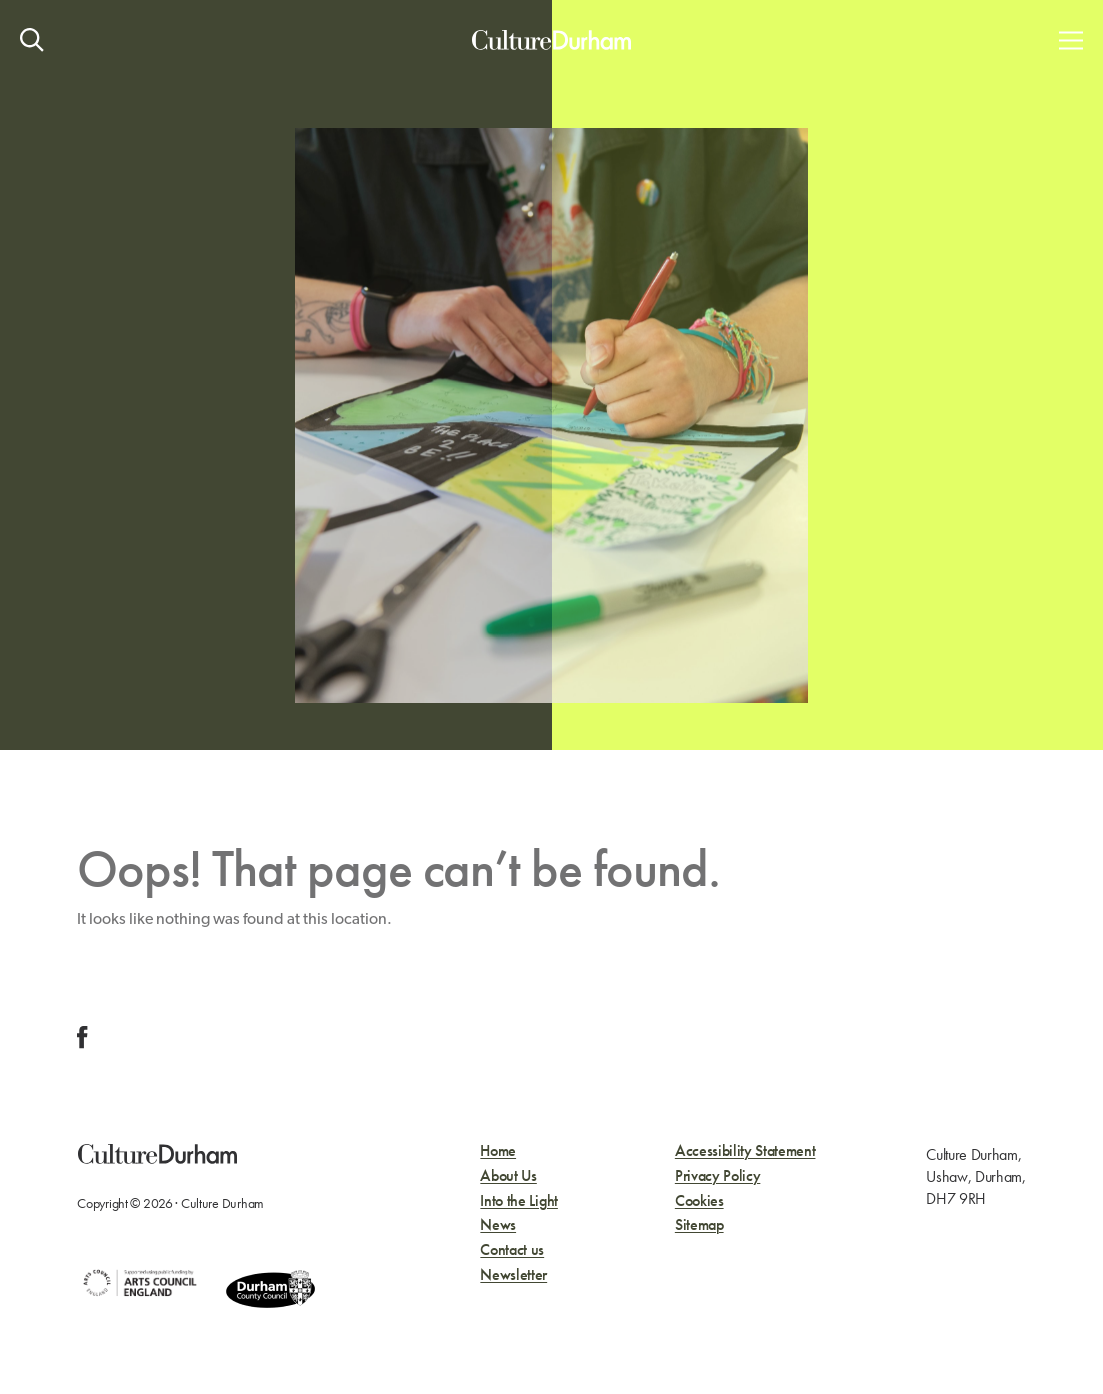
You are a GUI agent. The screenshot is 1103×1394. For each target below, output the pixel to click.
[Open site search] (32, 40)
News (498, 1225)
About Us (508, 1176)
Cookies (699, 1201)
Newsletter (513, 1275)
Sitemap (699, 1225)
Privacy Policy (718, 1176)
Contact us (512, 1250)
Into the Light (519, 1201)
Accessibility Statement (745, 1151)
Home (498, 1151)
